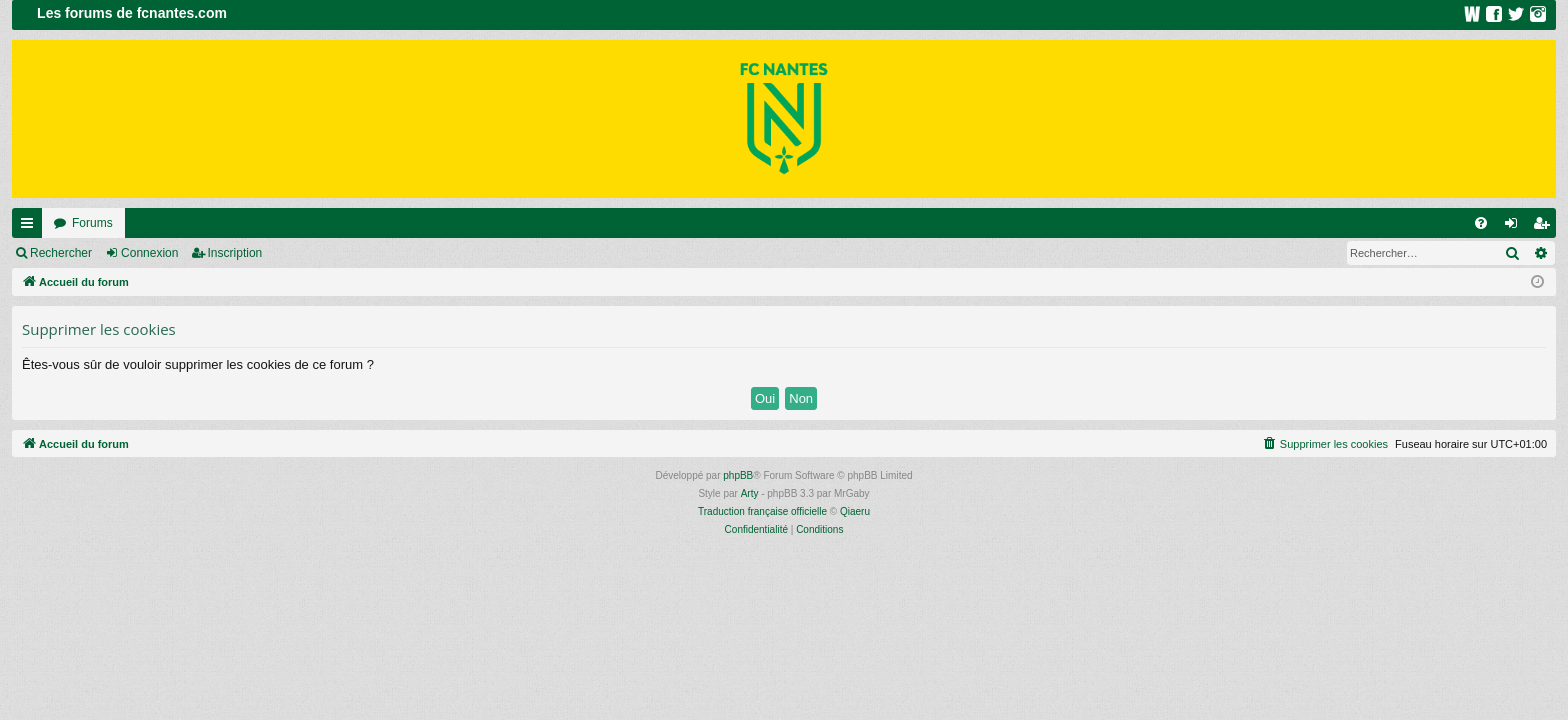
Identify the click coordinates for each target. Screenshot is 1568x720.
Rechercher (61, 253)
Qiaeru (855, 511)
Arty (750, 493)
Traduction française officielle (762, 511)
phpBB (738, 475)
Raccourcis (31, 227)
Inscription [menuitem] (1545, 227)
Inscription (235, 253)
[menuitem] (1481, 223)
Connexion (149, 253)
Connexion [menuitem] (1515, 227)
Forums (92, 223)
